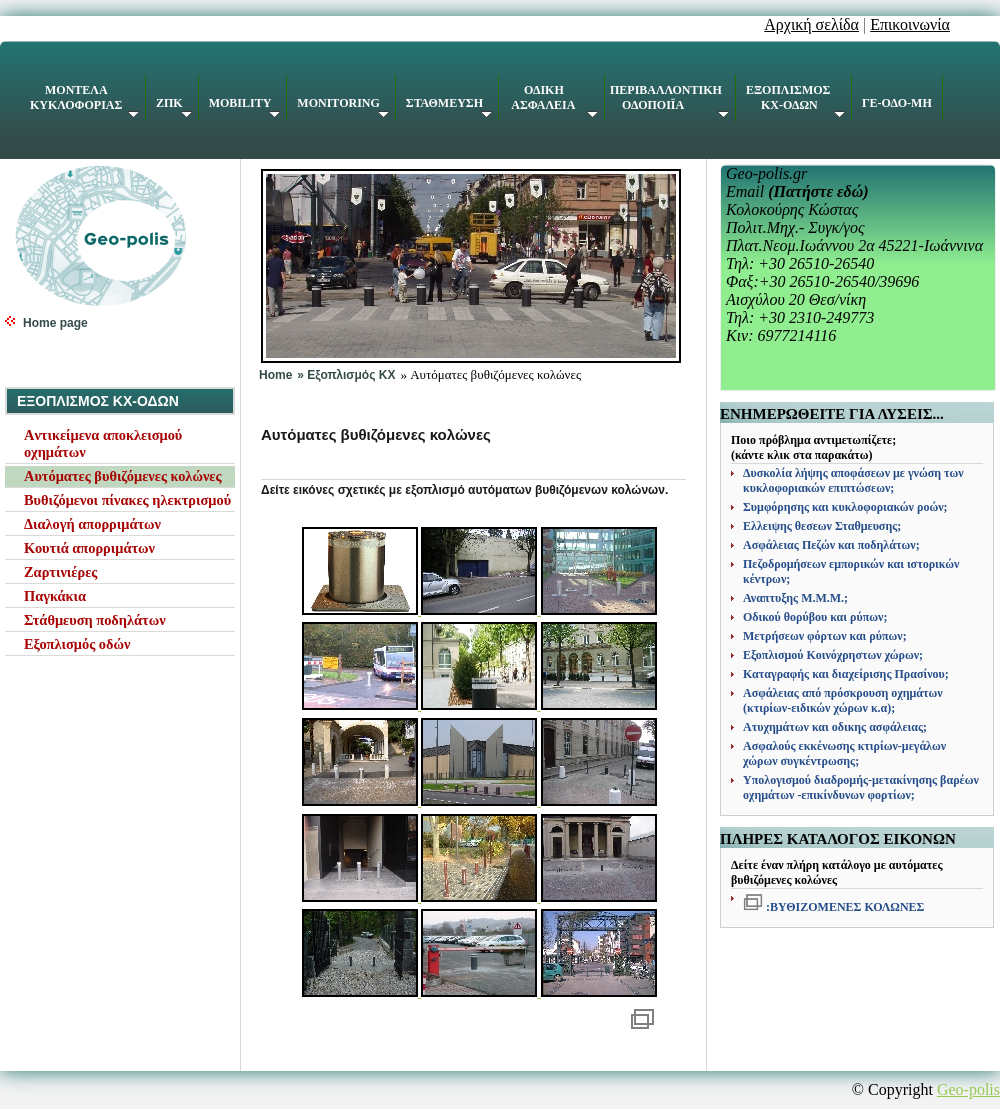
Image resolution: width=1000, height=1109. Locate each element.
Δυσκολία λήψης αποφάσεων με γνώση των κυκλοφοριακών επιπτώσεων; (853, 480)
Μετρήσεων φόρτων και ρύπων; (825, 636)
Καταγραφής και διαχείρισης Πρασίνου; (846, 674)
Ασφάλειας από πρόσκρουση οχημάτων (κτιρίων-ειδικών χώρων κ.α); (843, 700)
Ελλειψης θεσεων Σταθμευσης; (822, 526)
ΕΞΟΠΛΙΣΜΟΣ (795, 100)
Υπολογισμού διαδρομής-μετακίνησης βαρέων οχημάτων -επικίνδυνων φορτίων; (861, 787)
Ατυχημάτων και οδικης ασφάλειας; (835, 727)
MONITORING (342, 107)
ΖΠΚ (174, 107)
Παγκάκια (55, 596)
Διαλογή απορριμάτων (92, 524)
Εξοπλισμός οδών (77, 644)
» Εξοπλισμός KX (346, 375)
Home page (55, 323)
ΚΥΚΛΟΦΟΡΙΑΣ (84, 100)
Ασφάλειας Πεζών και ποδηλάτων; (831, 545)
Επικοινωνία (910, 24)
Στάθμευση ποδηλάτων (95, 620)
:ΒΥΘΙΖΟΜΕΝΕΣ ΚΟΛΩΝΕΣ (843, 907)
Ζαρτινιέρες (60, 572)
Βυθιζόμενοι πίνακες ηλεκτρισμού (127, 500)
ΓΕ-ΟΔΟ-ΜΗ (897, 103)
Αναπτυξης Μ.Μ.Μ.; (795, 598)
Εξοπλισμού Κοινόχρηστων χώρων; (833, 655)
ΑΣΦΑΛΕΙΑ (553, 100)
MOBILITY (245, 107)
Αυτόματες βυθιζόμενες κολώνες (123, 476)
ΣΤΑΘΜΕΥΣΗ (449, 107)
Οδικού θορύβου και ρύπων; (815, 617)
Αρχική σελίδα (811, 24)
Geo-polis (968, 1089)
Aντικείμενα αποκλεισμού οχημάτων (103, 443)
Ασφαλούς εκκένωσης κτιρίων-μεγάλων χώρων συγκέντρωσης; (844, 753)
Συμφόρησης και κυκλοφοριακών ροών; (845, 507)
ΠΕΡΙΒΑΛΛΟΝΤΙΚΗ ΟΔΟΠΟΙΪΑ (669, 100)
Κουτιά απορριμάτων (89, 548)
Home (275, 375)
